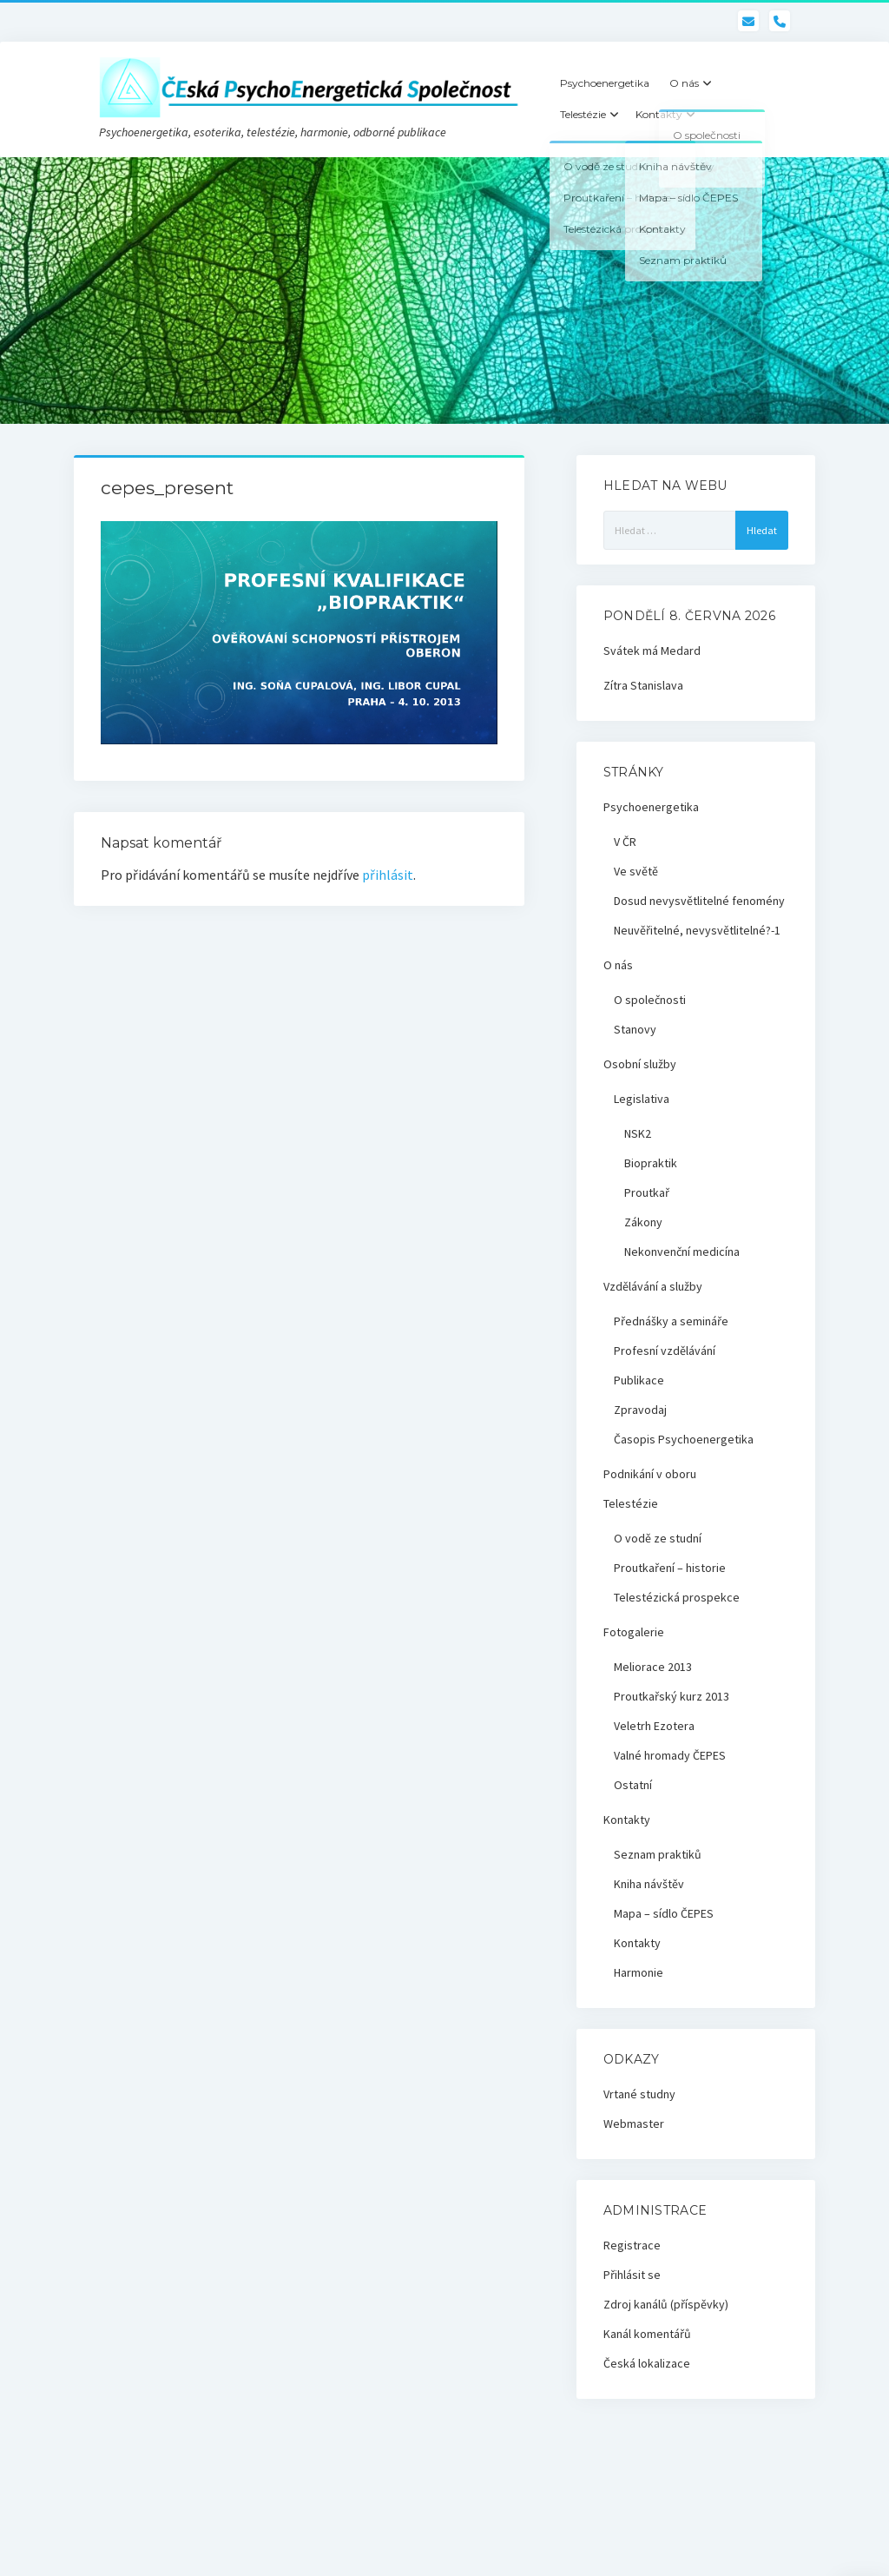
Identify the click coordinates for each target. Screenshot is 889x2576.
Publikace (639, 1380)
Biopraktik (650, 1163)
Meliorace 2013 (653, 1666)
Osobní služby (639, 1064)
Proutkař (646, 1192)
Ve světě (636, 871)
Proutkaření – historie (670, 1567)
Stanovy (635, 1029)
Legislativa (641, 1098)
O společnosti (650, 999)
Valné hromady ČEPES (670, 1755)
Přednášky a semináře (671, 1321)
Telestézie (583, 114)
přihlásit (387, 874)
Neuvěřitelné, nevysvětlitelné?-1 (697, 930)
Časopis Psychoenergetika (684, 1439)
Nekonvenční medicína (682, 1251)
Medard (681, 650)
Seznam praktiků (657, 1854)
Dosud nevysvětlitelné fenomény (699, 900)
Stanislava (656, 685)
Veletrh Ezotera (654, 1726)
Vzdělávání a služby (652, 1286)
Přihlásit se (632, 2274)
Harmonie (638, 1972)
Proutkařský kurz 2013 (671, 1696)
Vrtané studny (639, 2094)
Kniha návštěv (649, 1884)
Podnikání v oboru (649, 1474)
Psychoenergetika (604, 82)
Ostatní (633, 1785)
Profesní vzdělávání (664, 1350)
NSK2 (637, 1133)
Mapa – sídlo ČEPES (664, 1913)
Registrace (632, 2245)
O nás (684, 82)
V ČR (625, 841)
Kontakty (658, 114)
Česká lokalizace (646, 2363)
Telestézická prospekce (677, 1597)
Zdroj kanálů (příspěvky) (665, 2304)
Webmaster (633, 2123)
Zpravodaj (640, 1409)
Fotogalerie (633, 1632)
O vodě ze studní (657, 1538)
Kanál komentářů (647, 2334)
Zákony (643, 1222)
